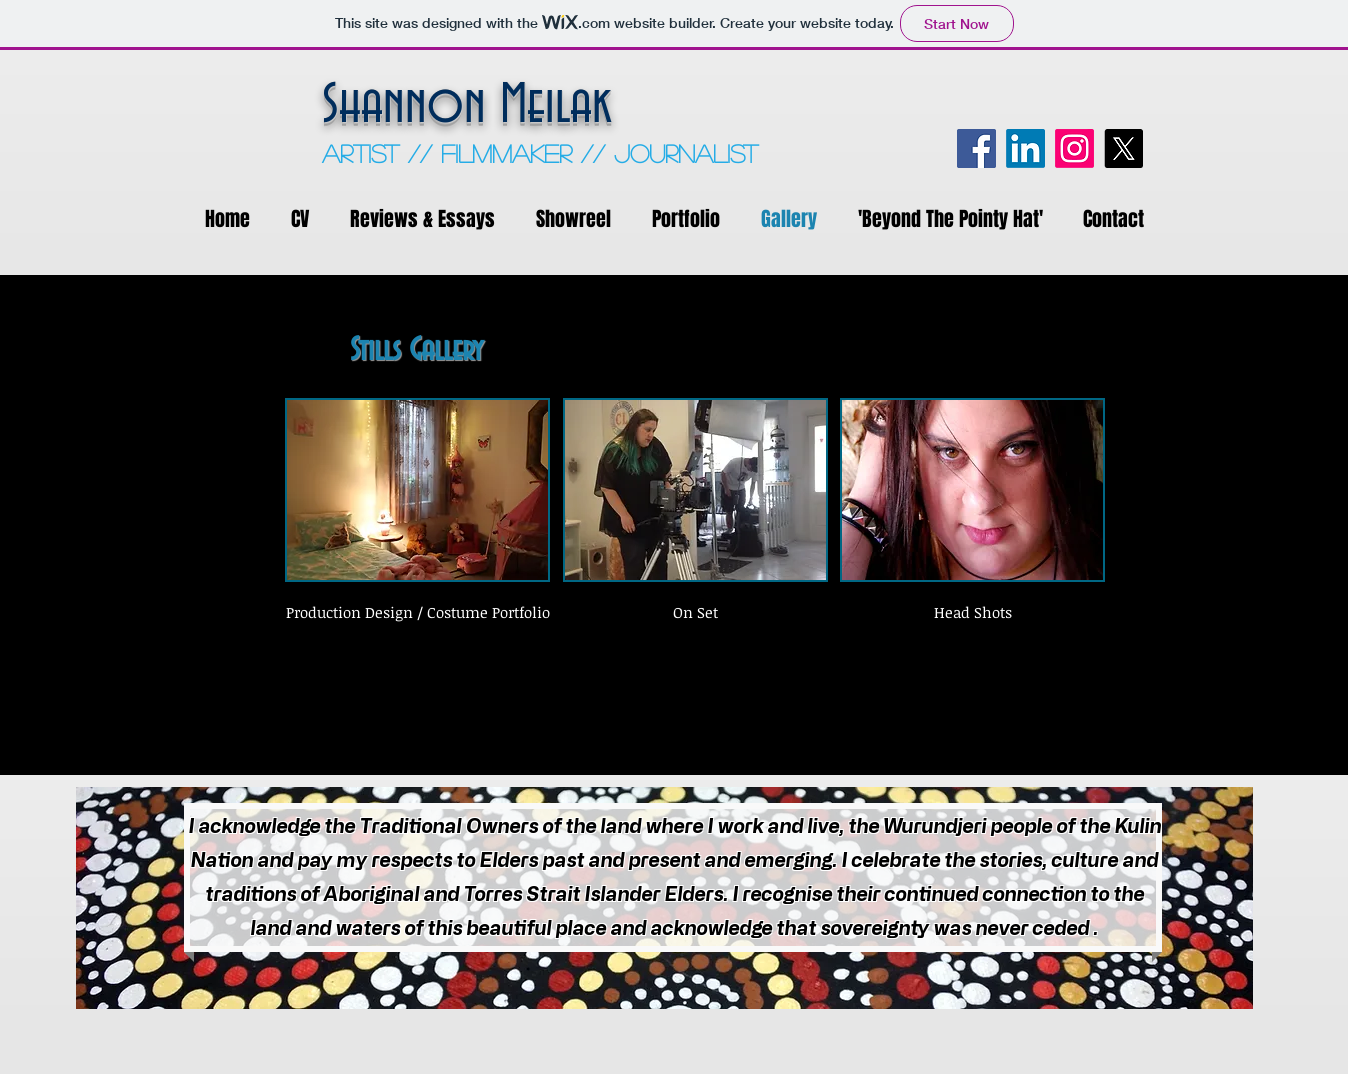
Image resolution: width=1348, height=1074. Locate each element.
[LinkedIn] (1025, 148)
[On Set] (695, 612)
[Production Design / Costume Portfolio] (418, 612)
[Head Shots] (972, 612)
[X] (1123, 148)
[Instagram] (1074, 148)
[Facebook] (976, 148)
